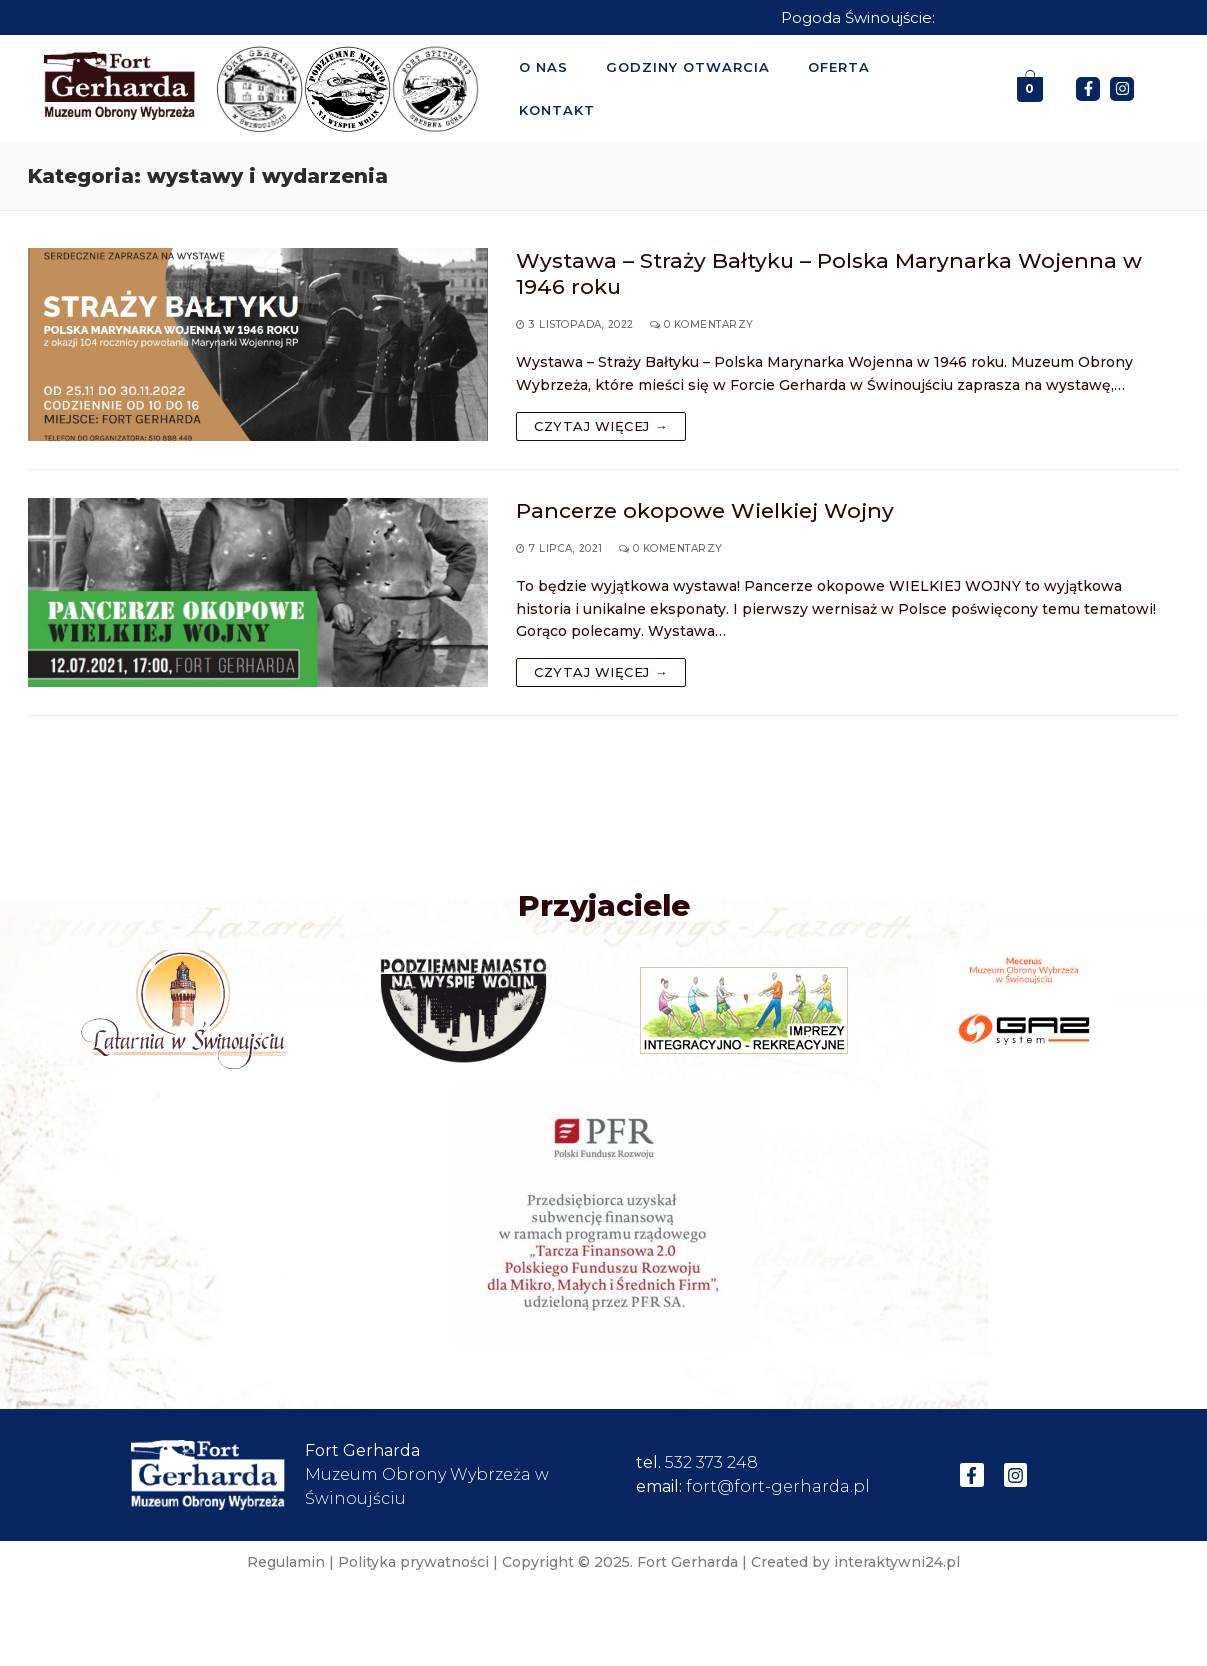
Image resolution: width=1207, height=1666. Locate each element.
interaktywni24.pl (897, 1562)
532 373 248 (711, 1462)
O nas (543, 67)
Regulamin (286, 1562)
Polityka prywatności (413, 1562)
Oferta (839, 67)
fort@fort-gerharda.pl (778, 1486)
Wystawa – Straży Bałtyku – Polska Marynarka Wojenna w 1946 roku (829, 273)
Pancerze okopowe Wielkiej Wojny (705, 510)
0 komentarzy (702, 324)
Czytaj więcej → (601, 426)
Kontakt (557, 110)
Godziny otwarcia (688, 67)
